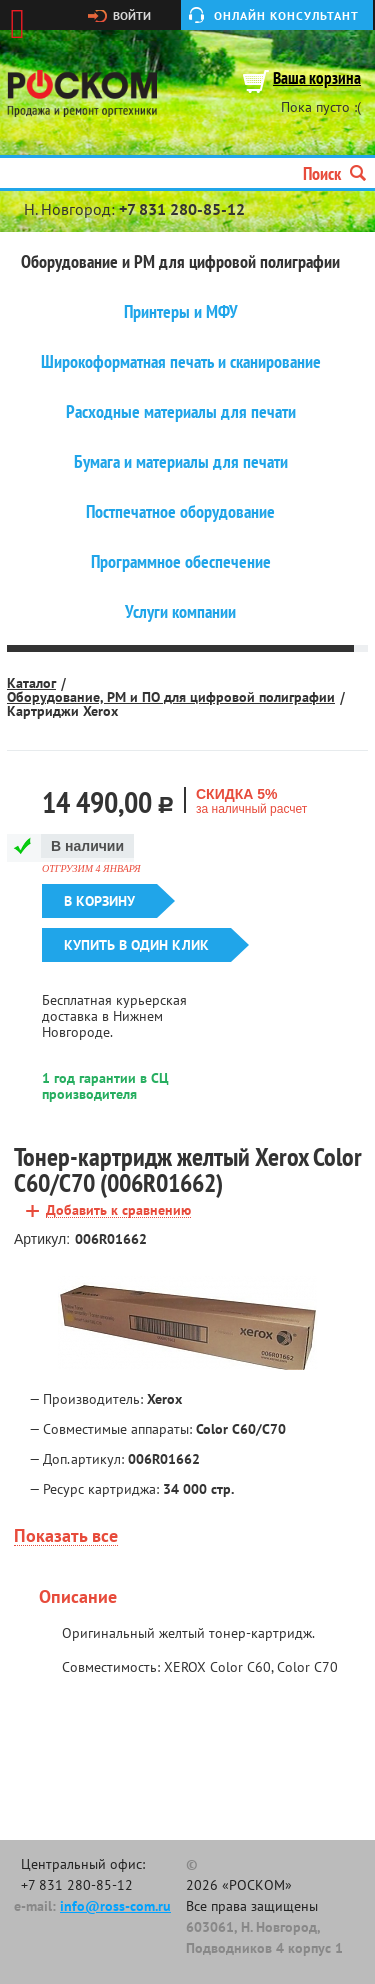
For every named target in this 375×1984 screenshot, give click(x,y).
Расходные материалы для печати (181, 412)
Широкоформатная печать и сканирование (181, 362)
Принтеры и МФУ (181, 312)
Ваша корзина (317, 79)
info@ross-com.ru (115, 1906)
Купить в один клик (136, 945)
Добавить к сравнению (118, 1210)
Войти (132, 16)
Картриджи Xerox (62, 711)
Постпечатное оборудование (180, 512)
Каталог (31, 683)
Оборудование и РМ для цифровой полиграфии (180, 262)
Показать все (66, 1536)
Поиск (334, 173)
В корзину (99, 901)
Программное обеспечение (181, 562)
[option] (187, 1323)
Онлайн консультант (286, 15)
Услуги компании (180, 612)
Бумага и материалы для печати (181, 462)
